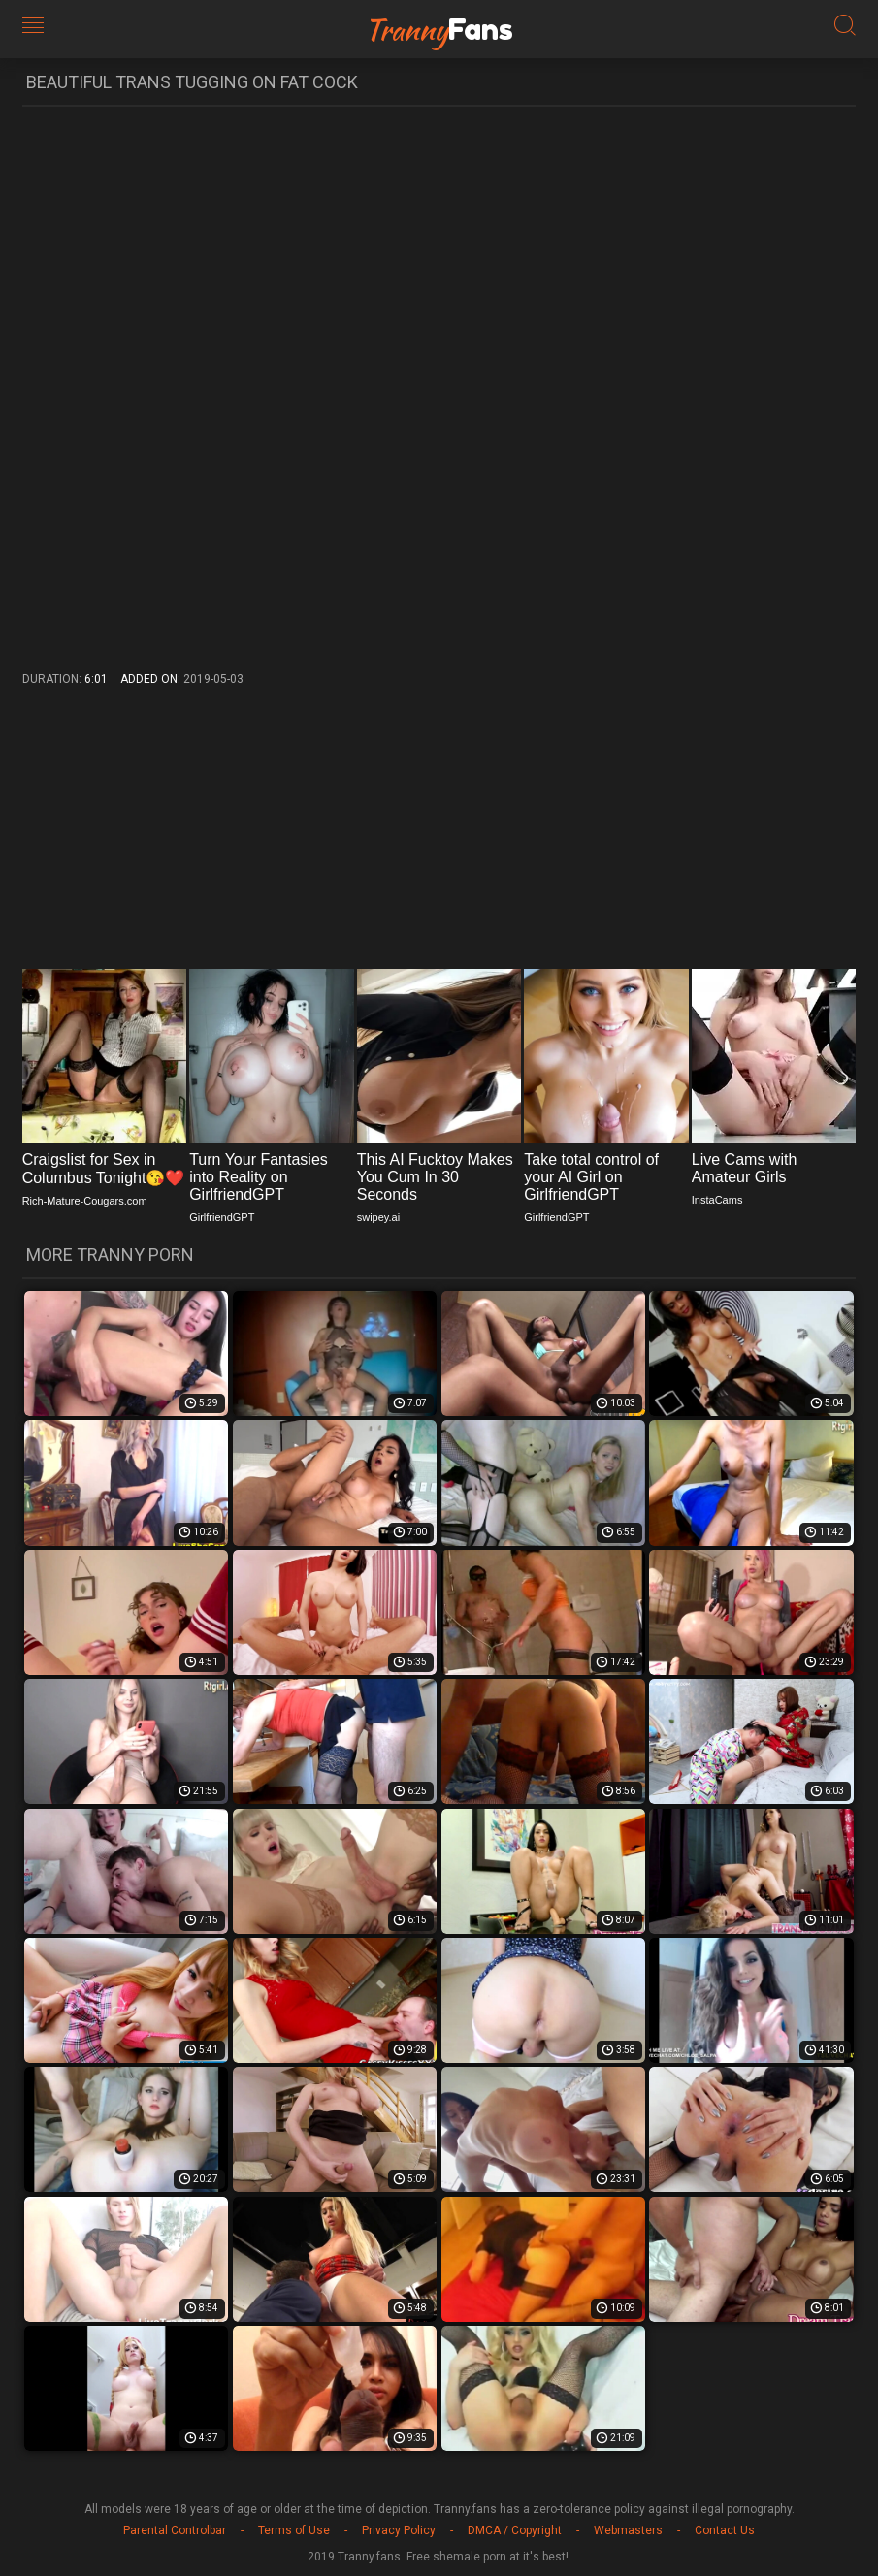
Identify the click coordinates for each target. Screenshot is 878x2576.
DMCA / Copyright (515, 2530)
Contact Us (725, 2530)
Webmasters (628, 2530)
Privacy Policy (399, 2530)
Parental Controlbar (174, 2530)
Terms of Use (294, 2530)
